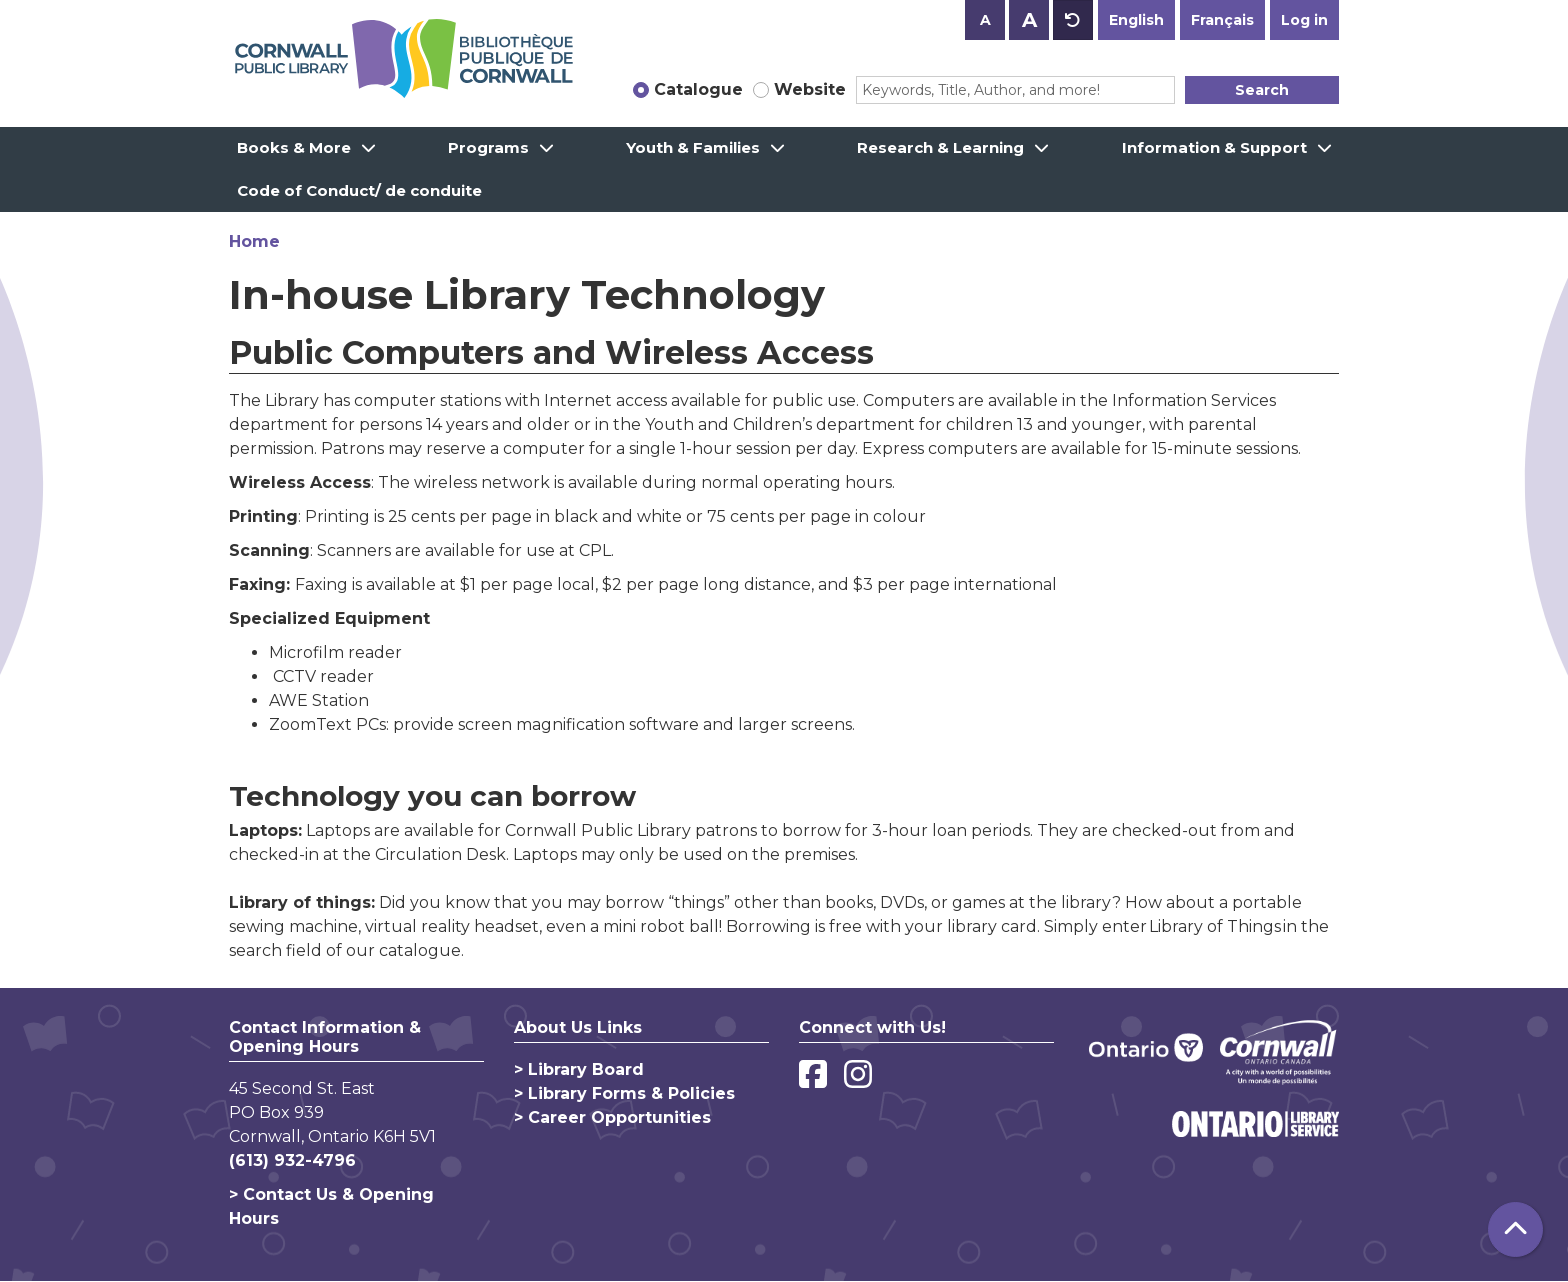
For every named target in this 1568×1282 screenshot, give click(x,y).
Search (1262, 90)
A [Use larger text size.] (1029, 20)
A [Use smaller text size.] (985, 20)
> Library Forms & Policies (624, 1093)
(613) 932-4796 (292, 1160)
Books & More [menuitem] (294, 147)
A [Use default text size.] (1073, 20)
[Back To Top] (1515, 1229)
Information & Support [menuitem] (1214, 147)
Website (810, 89)
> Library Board (579, 1069)
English (1136, 20)
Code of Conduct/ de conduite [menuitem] (359, 190)
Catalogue (698, 89)
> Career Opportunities (612, 1117)
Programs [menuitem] (488, 147)
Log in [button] (1304, 20)
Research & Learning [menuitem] (940, 147)
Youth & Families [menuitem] (693, 147)
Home (254, 241)
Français (1222, 20)
